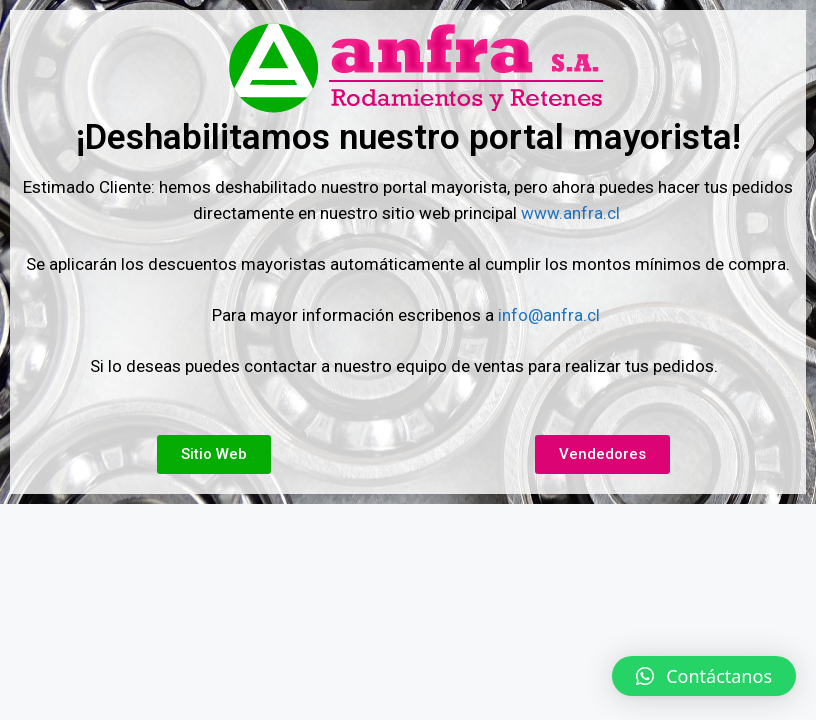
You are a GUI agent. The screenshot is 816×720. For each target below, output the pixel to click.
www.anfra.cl (572, 213)
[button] (704, 676)
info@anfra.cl (549, 315)
